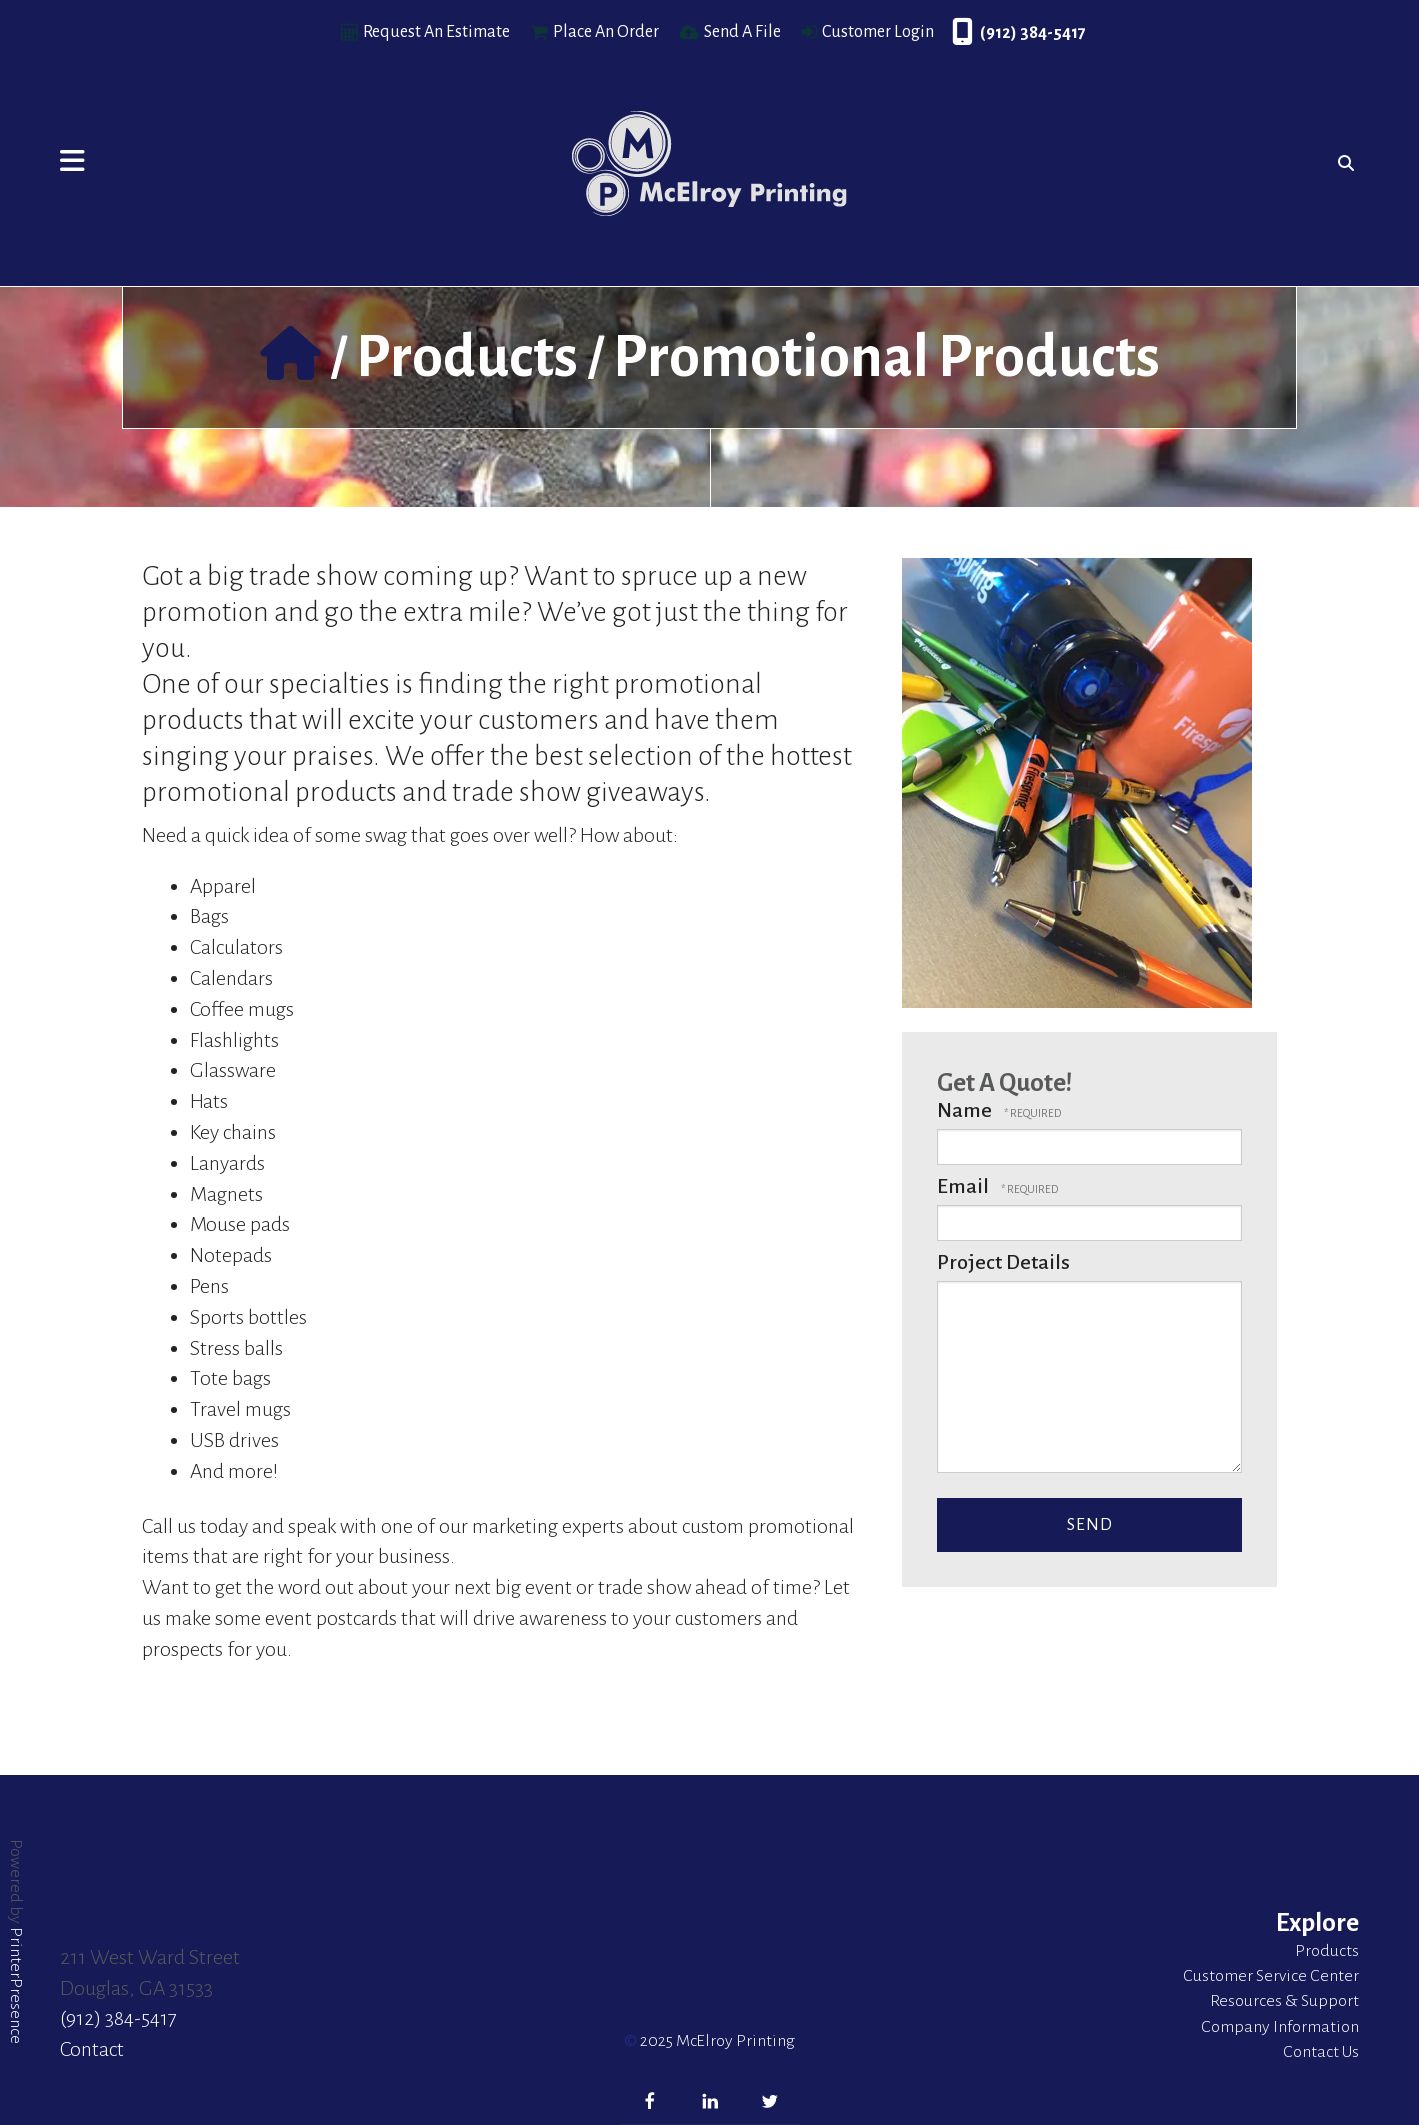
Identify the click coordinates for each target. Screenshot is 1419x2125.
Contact (92, 2049)
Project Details (1003, 1262)
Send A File (742, 32)
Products (467, 357)
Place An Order (606, 32)
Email (965, 1186)
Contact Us (1321, 2052)
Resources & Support (1284, 2001)
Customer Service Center (1271, 1976)
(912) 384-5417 (1033, 33)
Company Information (1280, 2027)
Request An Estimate (436, 32)
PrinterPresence (16, 1985)
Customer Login (878, 32)
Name (966, 1110)
